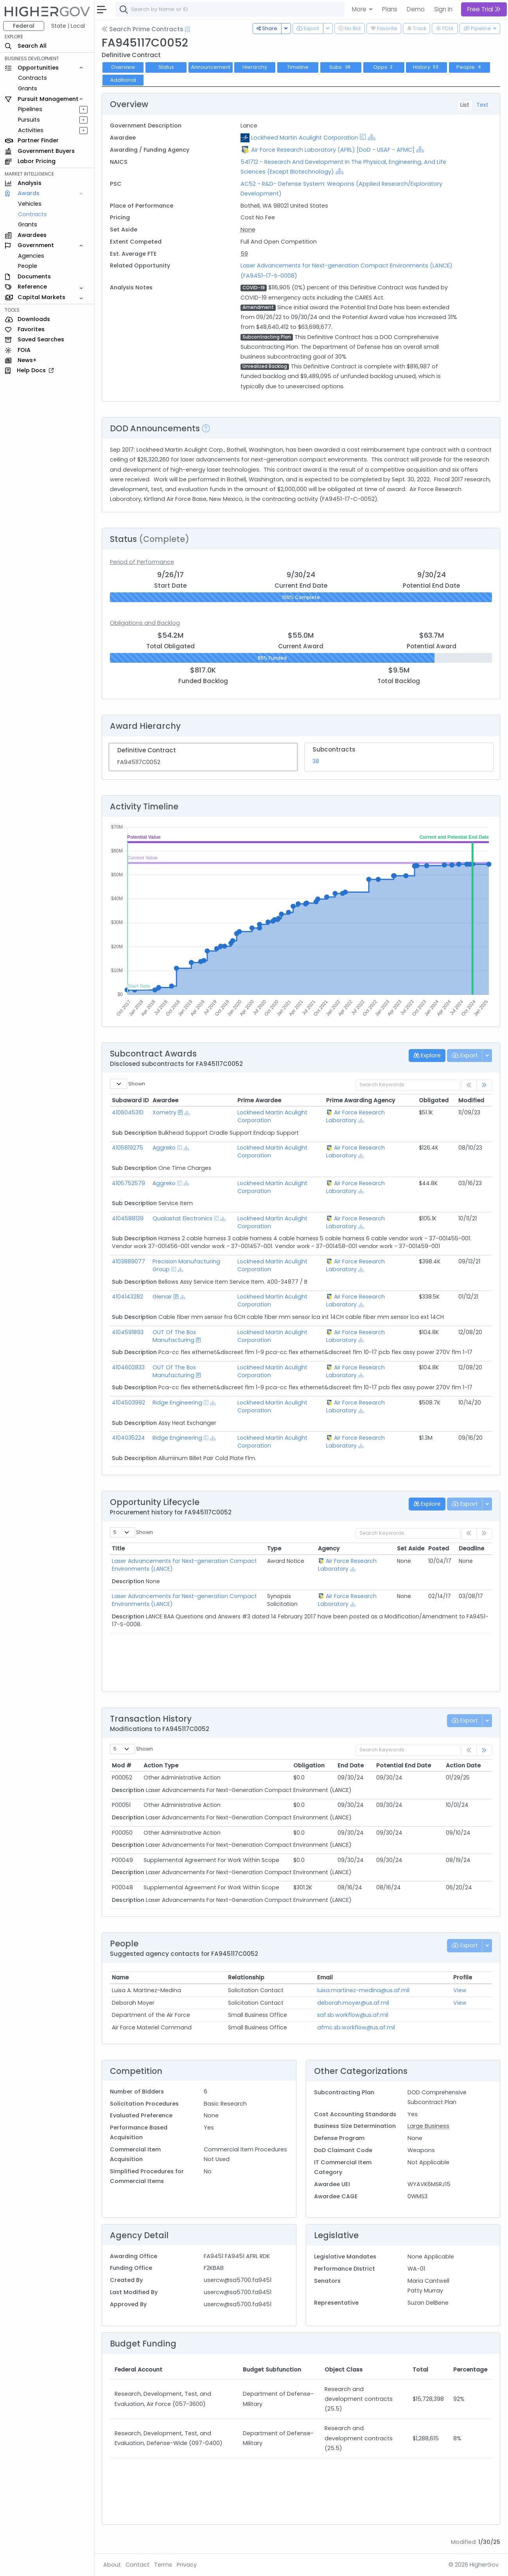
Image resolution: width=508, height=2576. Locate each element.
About (112, 2565)
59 (244, 254)
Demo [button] (416, 9)
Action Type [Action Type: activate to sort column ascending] (161, 1765)
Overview (123, 67)
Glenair (162, 1297)
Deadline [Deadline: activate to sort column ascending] (471, 1548)
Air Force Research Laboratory (355, 1116)
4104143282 (127, 1297)
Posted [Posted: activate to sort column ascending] (438, 1548)
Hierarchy (254, 67)
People (27, 266)
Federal (23, 26)
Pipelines (30, 109)
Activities (30, 130)
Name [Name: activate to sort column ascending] (120, 1977)
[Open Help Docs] (187, 29)
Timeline (298, 67)
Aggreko (164, 1148)
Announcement (210, 67)
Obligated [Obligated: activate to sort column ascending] (434, 1100)
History (426, 67)
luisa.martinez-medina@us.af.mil (363, 1990)
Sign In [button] (443, 9)
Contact (137, 2565)
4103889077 (128, 1261)
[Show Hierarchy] (371, 137)
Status (166, 67)
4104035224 (128, 1438)
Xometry (164, 1112)
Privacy (187, 2565)
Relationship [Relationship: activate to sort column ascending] (246, 1977)
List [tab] (464, 105)
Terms (163, 2565)
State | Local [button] (68, 26)
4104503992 (128, 1402)
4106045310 (128, 1112)
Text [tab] (482, 105)
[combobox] (232, 9)
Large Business (428, 2126)
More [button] (360, 9)
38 (315, 761)
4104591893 (128, 1332)
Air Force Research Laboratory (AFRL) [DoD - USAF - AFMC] (333, 150)
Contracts (32, 78)
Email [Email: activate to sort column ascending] (325, 1977)
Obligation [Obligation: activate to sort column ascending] (309, 1765)
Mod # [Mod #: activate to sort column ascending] (121, 1765)
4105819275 (127, 1148)
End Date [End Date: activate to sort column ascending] (350, 1765)
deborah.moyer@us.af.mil (353, 2003)
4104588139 (128, 1218)
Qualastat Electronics (182, 1218)
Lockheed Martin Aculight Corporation (304, 138)
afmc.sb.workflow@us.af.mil (356, 2027)
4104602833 (128, 1367)
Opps (384, 67)
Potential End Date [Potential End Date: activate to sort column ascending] (403, 1765)
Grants (27, 88)
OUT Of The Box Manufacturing (174, 1336)
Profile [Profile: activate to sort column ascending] (462, 1977)
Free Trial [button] (484, 9)
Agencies (31, 256)
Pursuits (29, 120)
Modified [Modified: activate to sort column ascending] (471, 1100)
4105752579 (128, 1183)
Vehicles (29, 204)
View (460, 1990)
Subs (340, 67)
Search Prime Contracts (142, 29)
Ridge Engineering (177, 1402)
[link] (484, 1085)
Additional (123, 80)
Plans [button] (389, 9)
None (248, 229)
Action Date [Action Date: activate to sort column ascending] (463, 1765)
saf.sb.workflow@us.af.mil (352, 2015)
